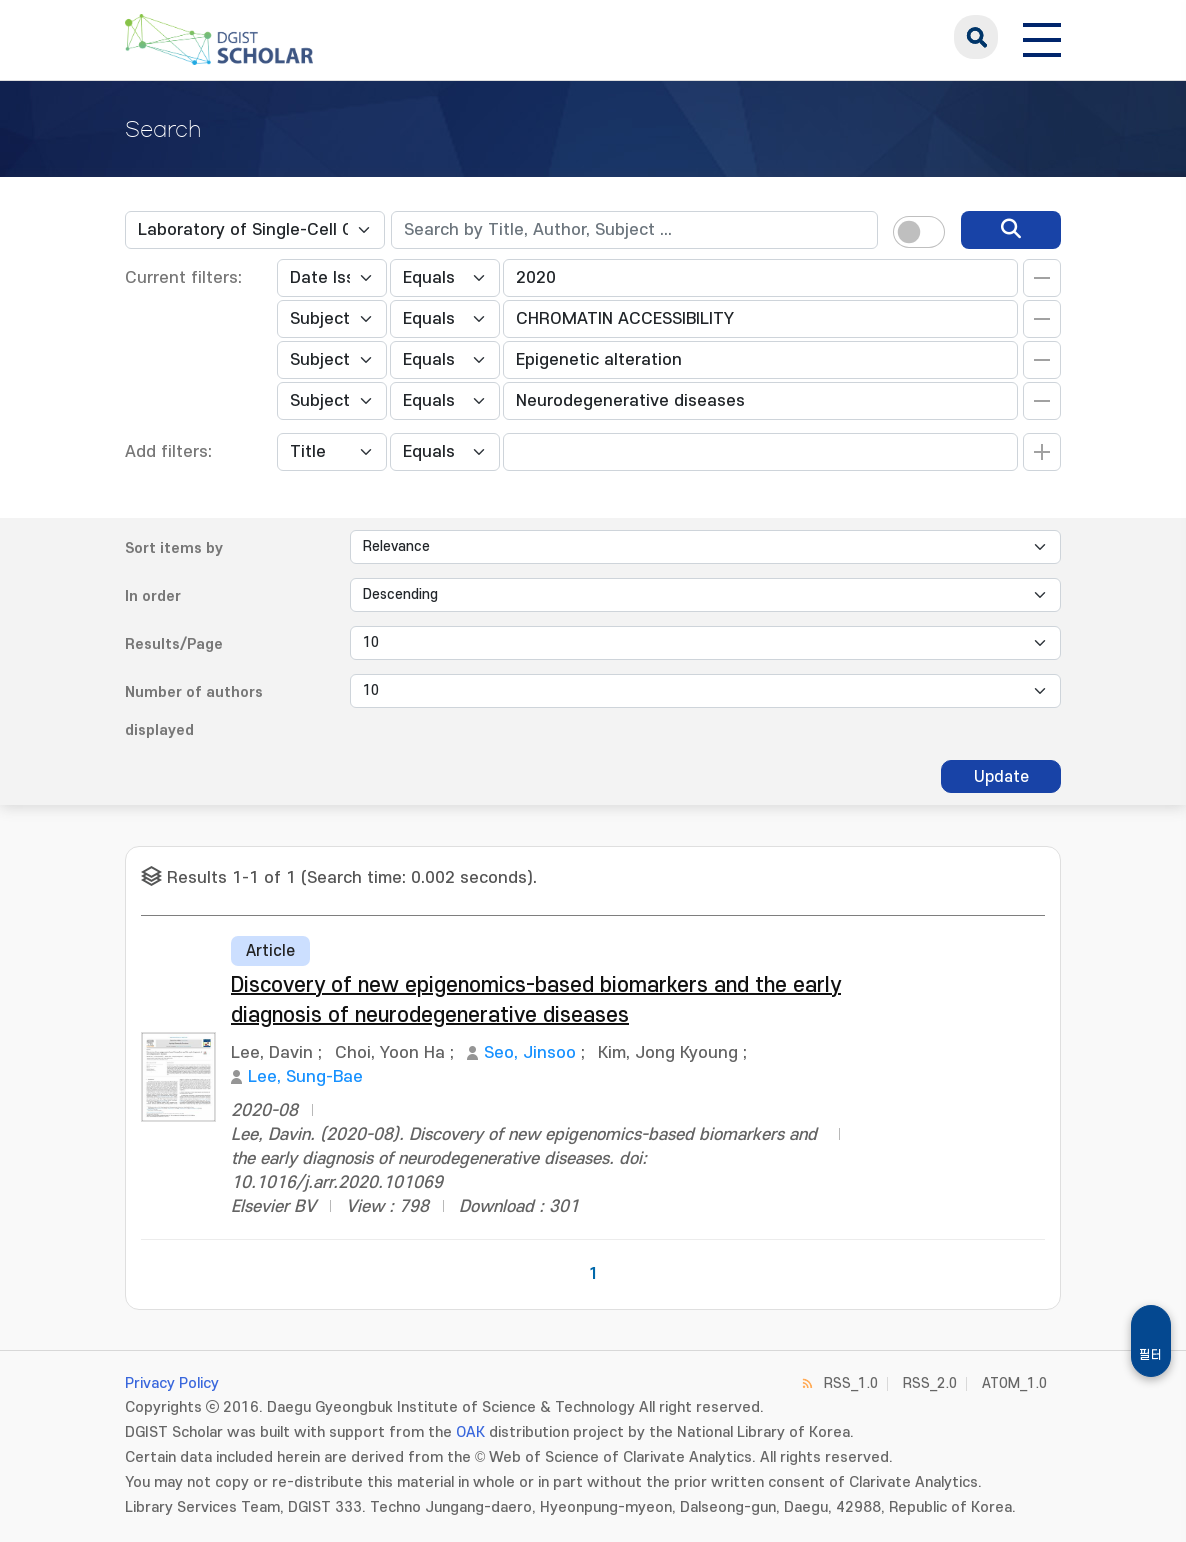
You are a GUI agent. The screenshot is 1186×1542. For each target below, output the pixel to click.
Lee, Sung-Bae (305, 1077)
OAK (470, 1432)
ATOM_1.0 (1014, 1383)
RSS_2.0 (930, 1383)
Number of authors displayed (194, 711)
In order (153, 596)
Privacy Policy (172, 1383)
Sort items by (174, 548)
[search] (1011, 230)
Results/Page (174, 644)
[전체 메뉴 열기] (1042, 37)
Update (1001, 777)
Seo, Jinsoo (530, 1053)
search (976, 37)
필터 (1151, 1355)
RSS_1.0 (851, 1383)
